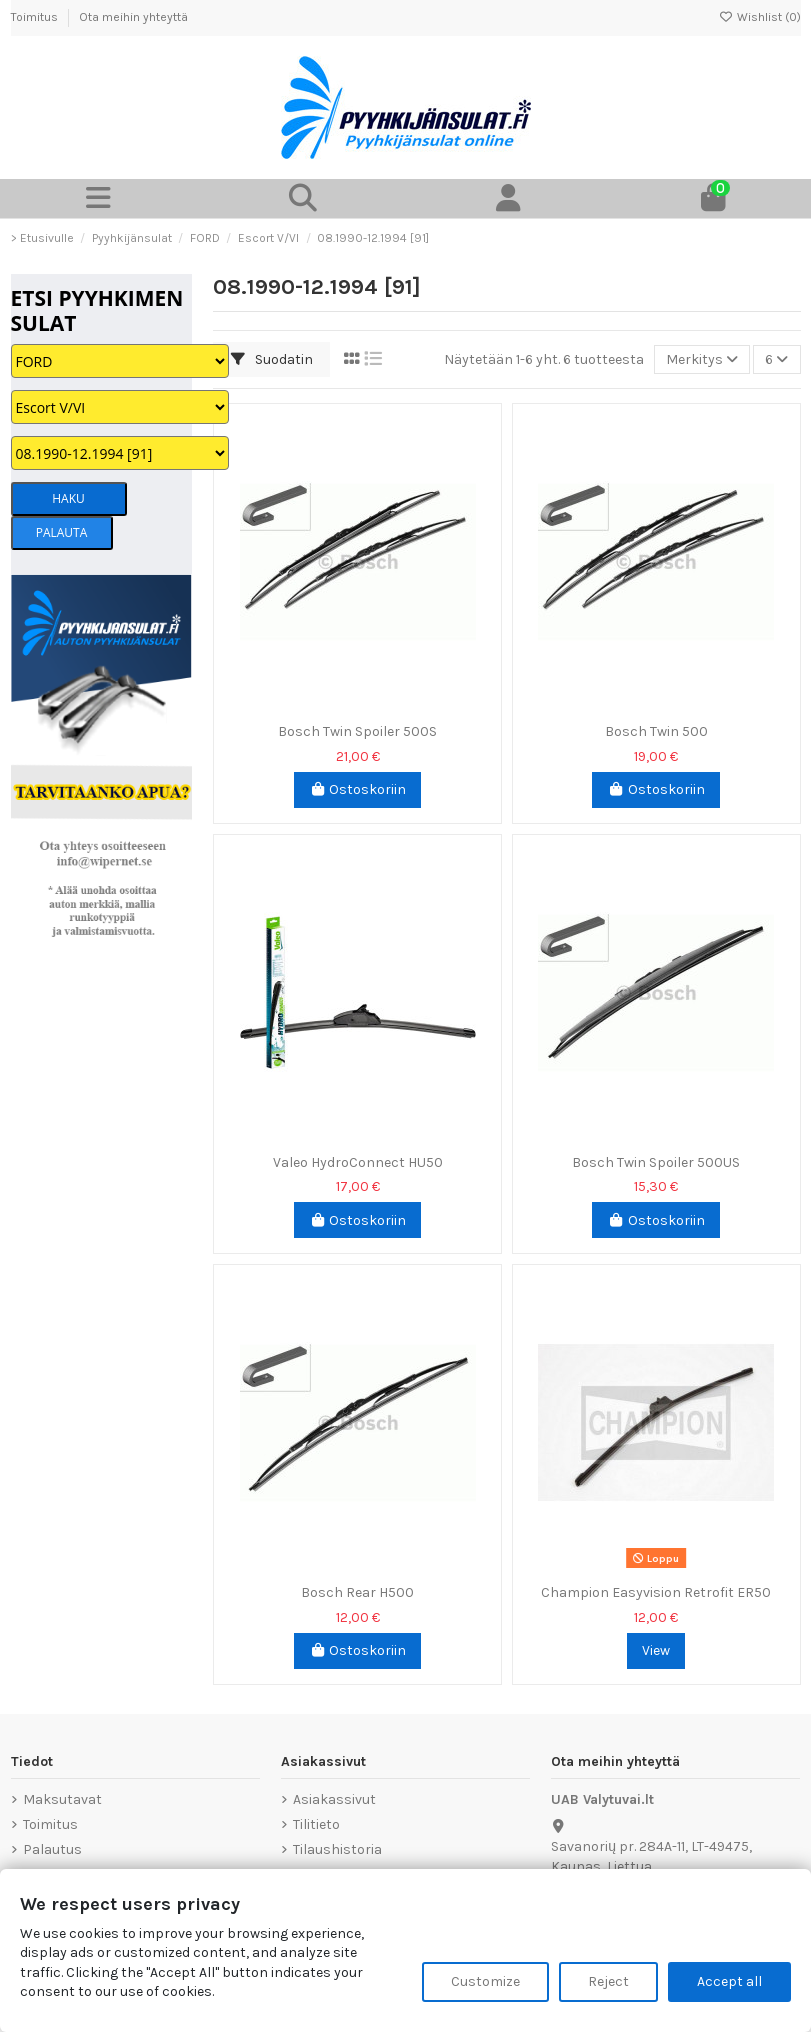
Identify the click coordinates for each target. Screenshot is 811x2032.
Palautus (52, 1849)
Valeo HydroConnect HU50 (358, 1162)
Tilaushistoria (337, 1849)
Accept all (729, 1981)
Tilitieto (316, 1824)
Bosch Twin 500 (656, 731)
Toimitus (36, 17)
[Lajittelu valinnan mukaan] (702, 359)
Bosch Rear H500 (357, 1592)
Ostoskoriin (358, 789)
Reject (608, 1981)
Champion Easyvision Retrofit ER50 (656, 1592)
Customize (485, 1981)
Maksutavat (62, 1799)
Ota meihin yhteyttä (133, 17)
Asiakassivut (334, 1799)
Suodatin (272, 359)
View (656, 1650)
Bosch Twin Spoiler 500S (357, 731)
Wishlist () (760, 17)
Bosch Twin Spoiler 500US (656, 1162)
